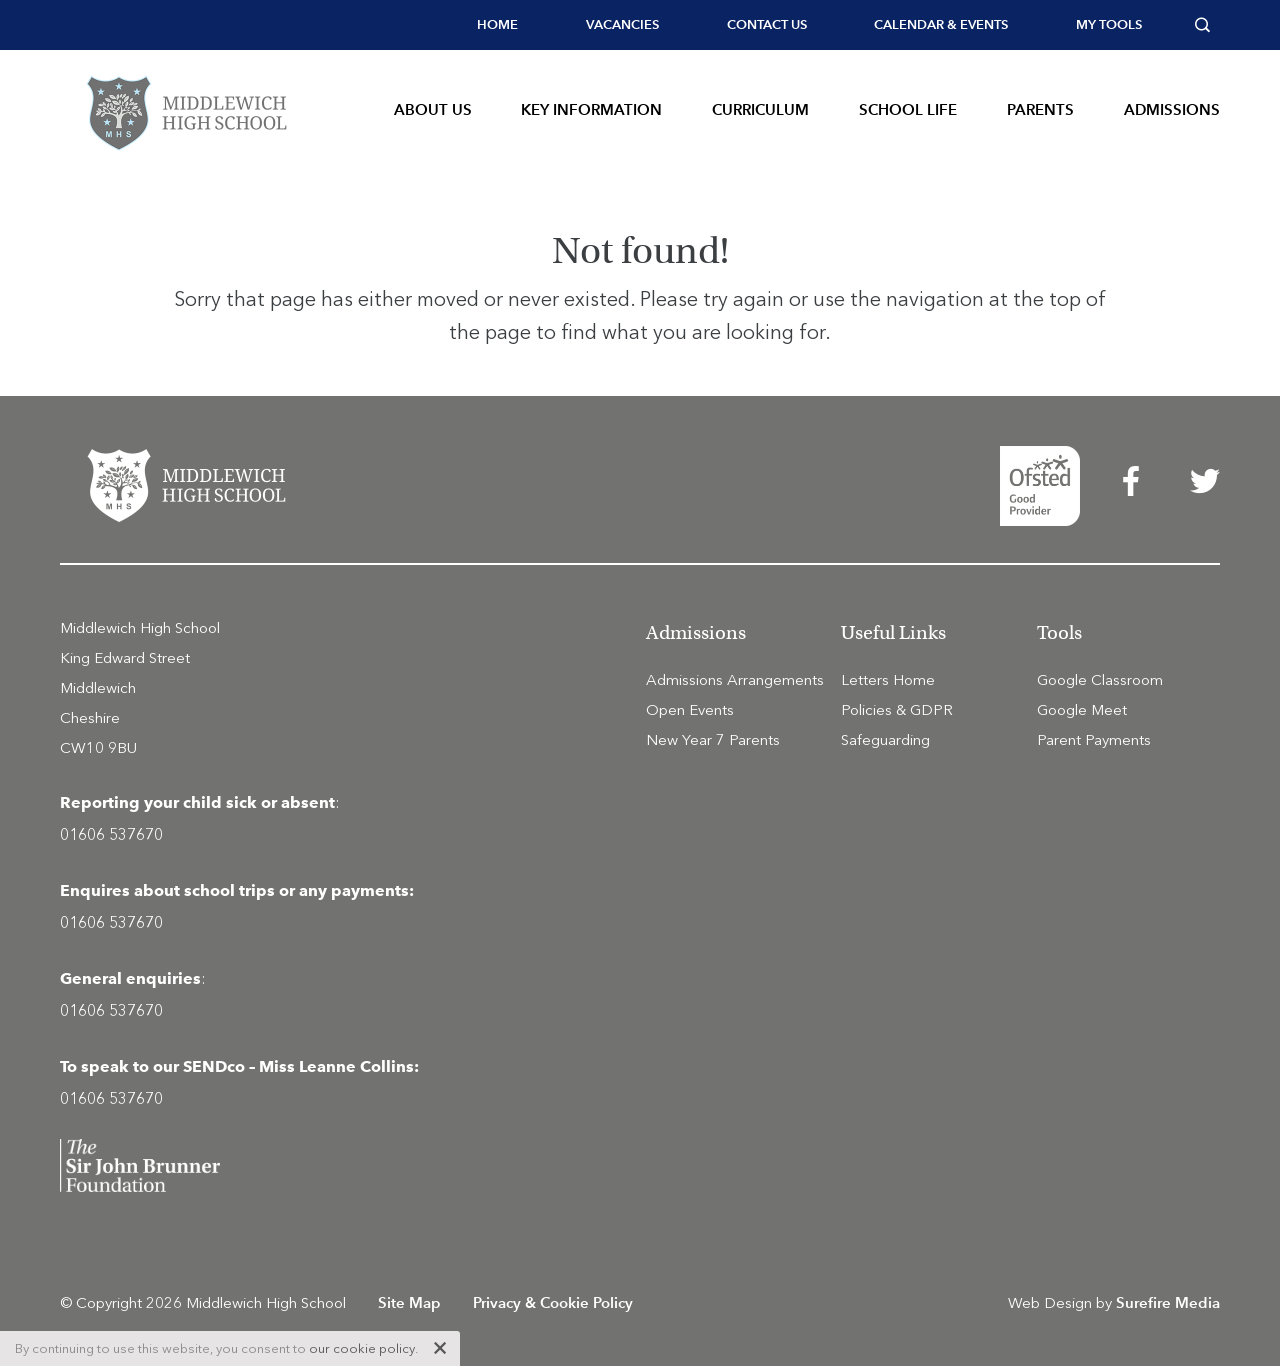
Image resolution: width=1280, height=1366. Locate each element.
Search (1207, 25)
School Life (908, 109)
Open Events (690, 710)
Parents (1040, 109)
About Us (433, 109)
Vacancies (622, 24)
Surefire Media (1168, 1302)
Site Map (409, 1302)
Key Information (591, 109)
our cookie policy (362, 1348)
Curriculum (760, 109)
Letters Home (888, 680)
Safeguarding (885, 740)
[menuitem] (497, 25)
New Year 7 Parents (713, 740)
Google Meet (1082, 710)
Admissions (1172, 109)
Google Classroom (1100, 680)
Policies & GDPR (897, 710)
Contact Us (767, 24)
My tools (1109, 24)
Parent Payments (1094, 740)
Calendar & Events (941, 24)
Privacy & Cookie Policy (553, 1302)
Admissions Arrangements (735, 680)
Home (497, 24)
